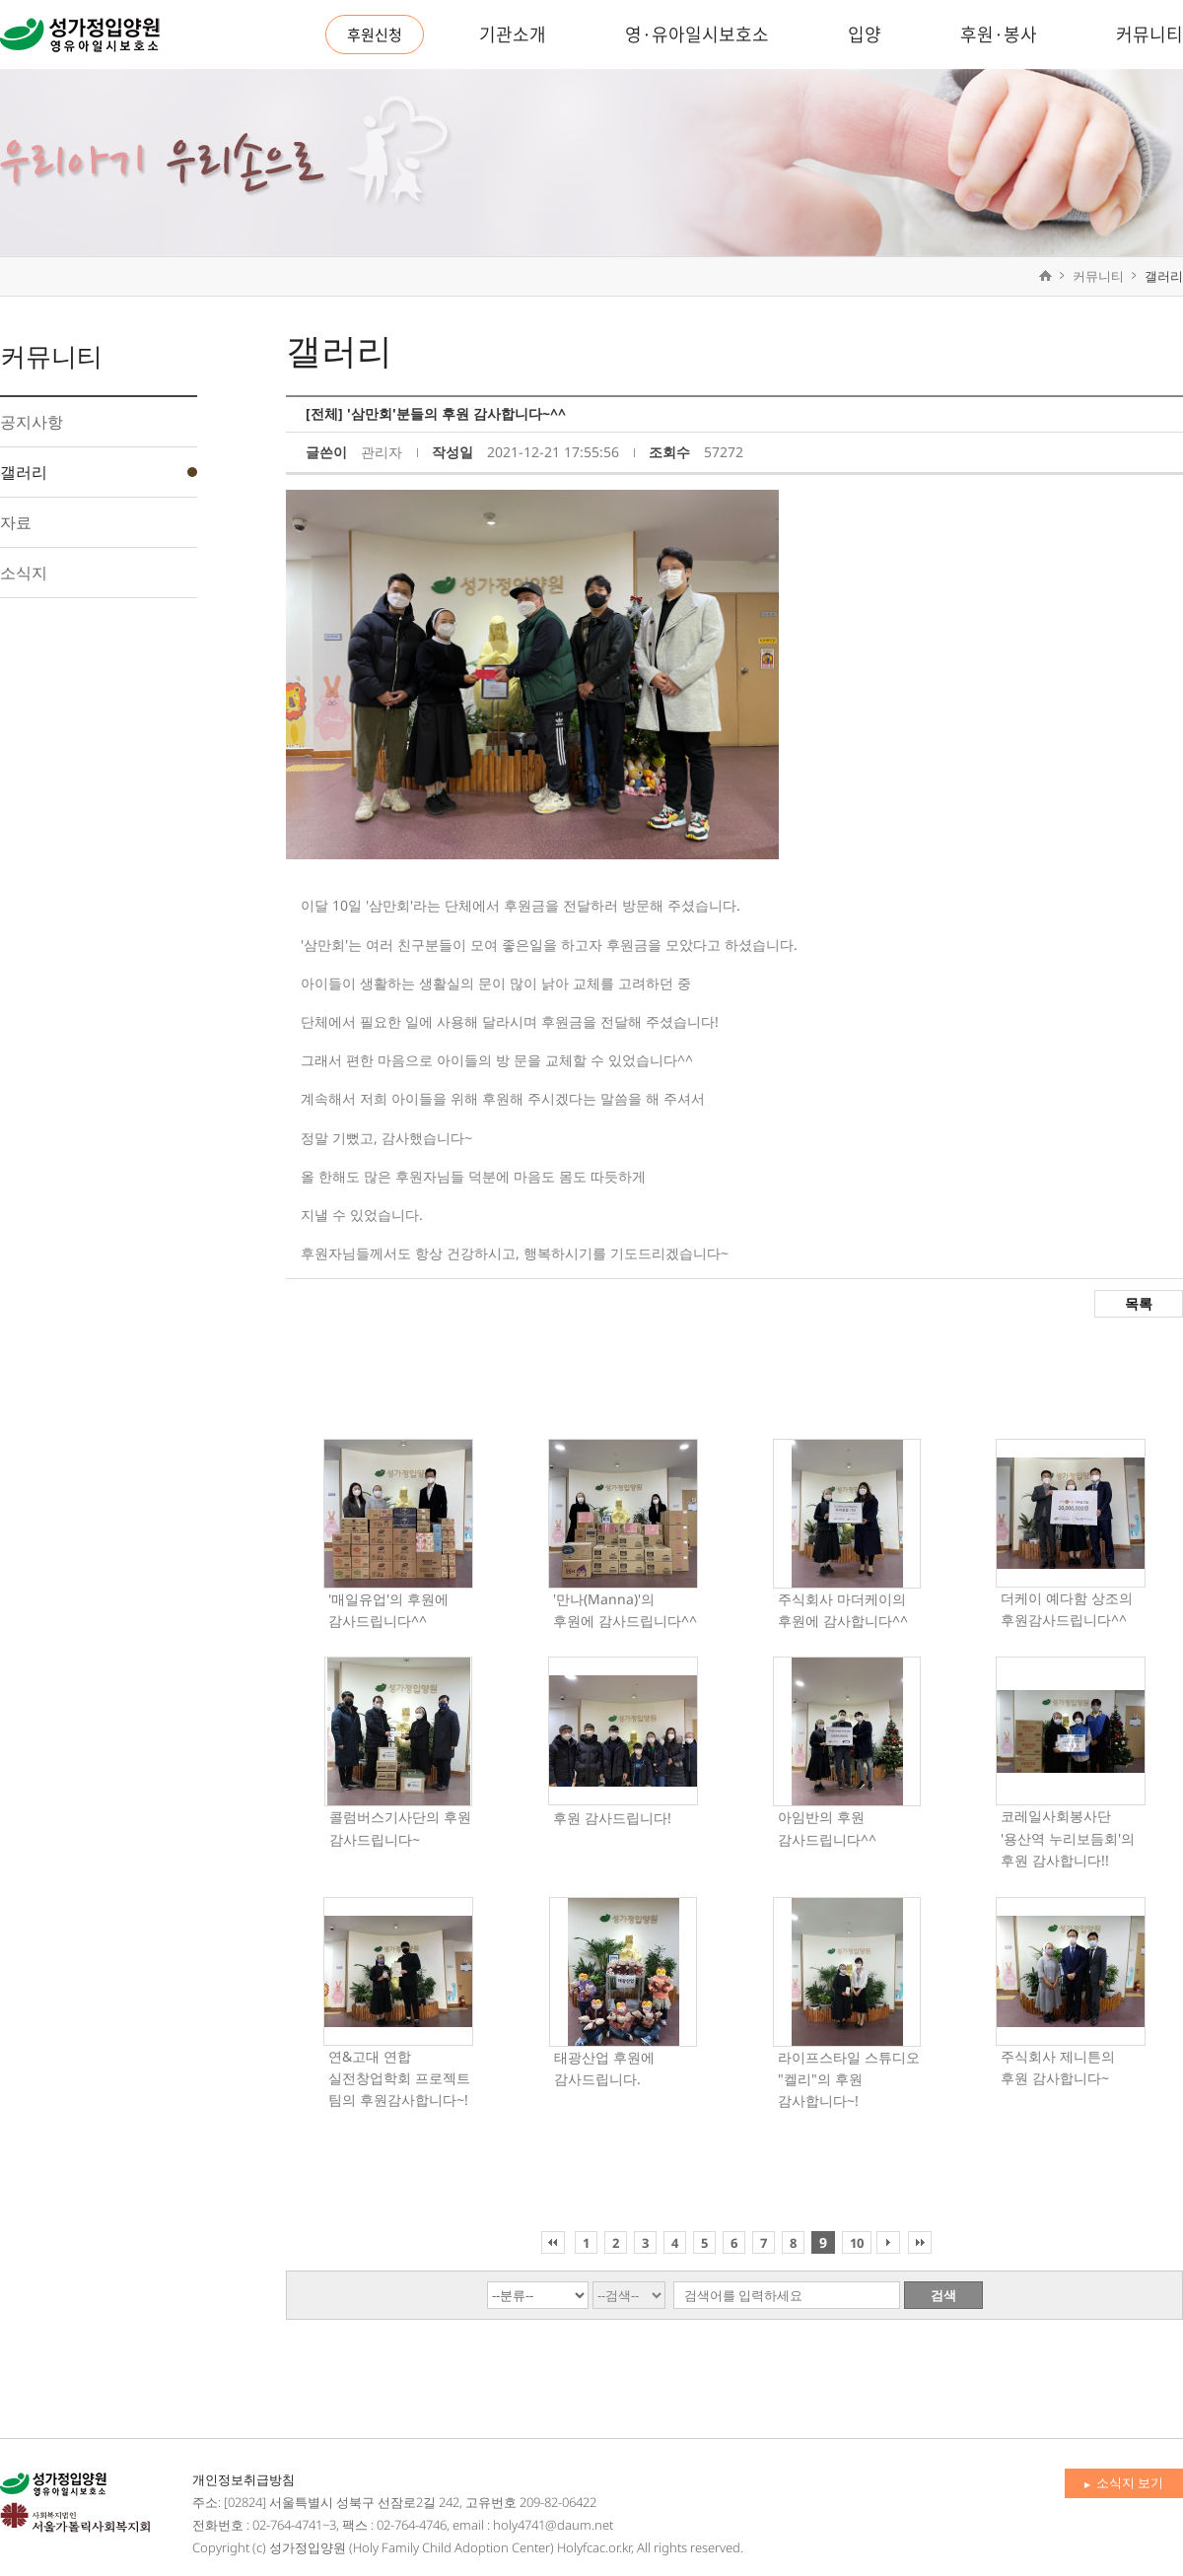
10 (857, 2243)
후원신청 (374, 34)
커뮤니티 (1149, 34)
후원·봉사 (998, 34)
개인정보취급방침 (243, 2479)
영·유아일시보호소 (697, 34)
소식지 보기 (1123, 2482)
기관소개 (512, 34)
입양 (864, 34)
